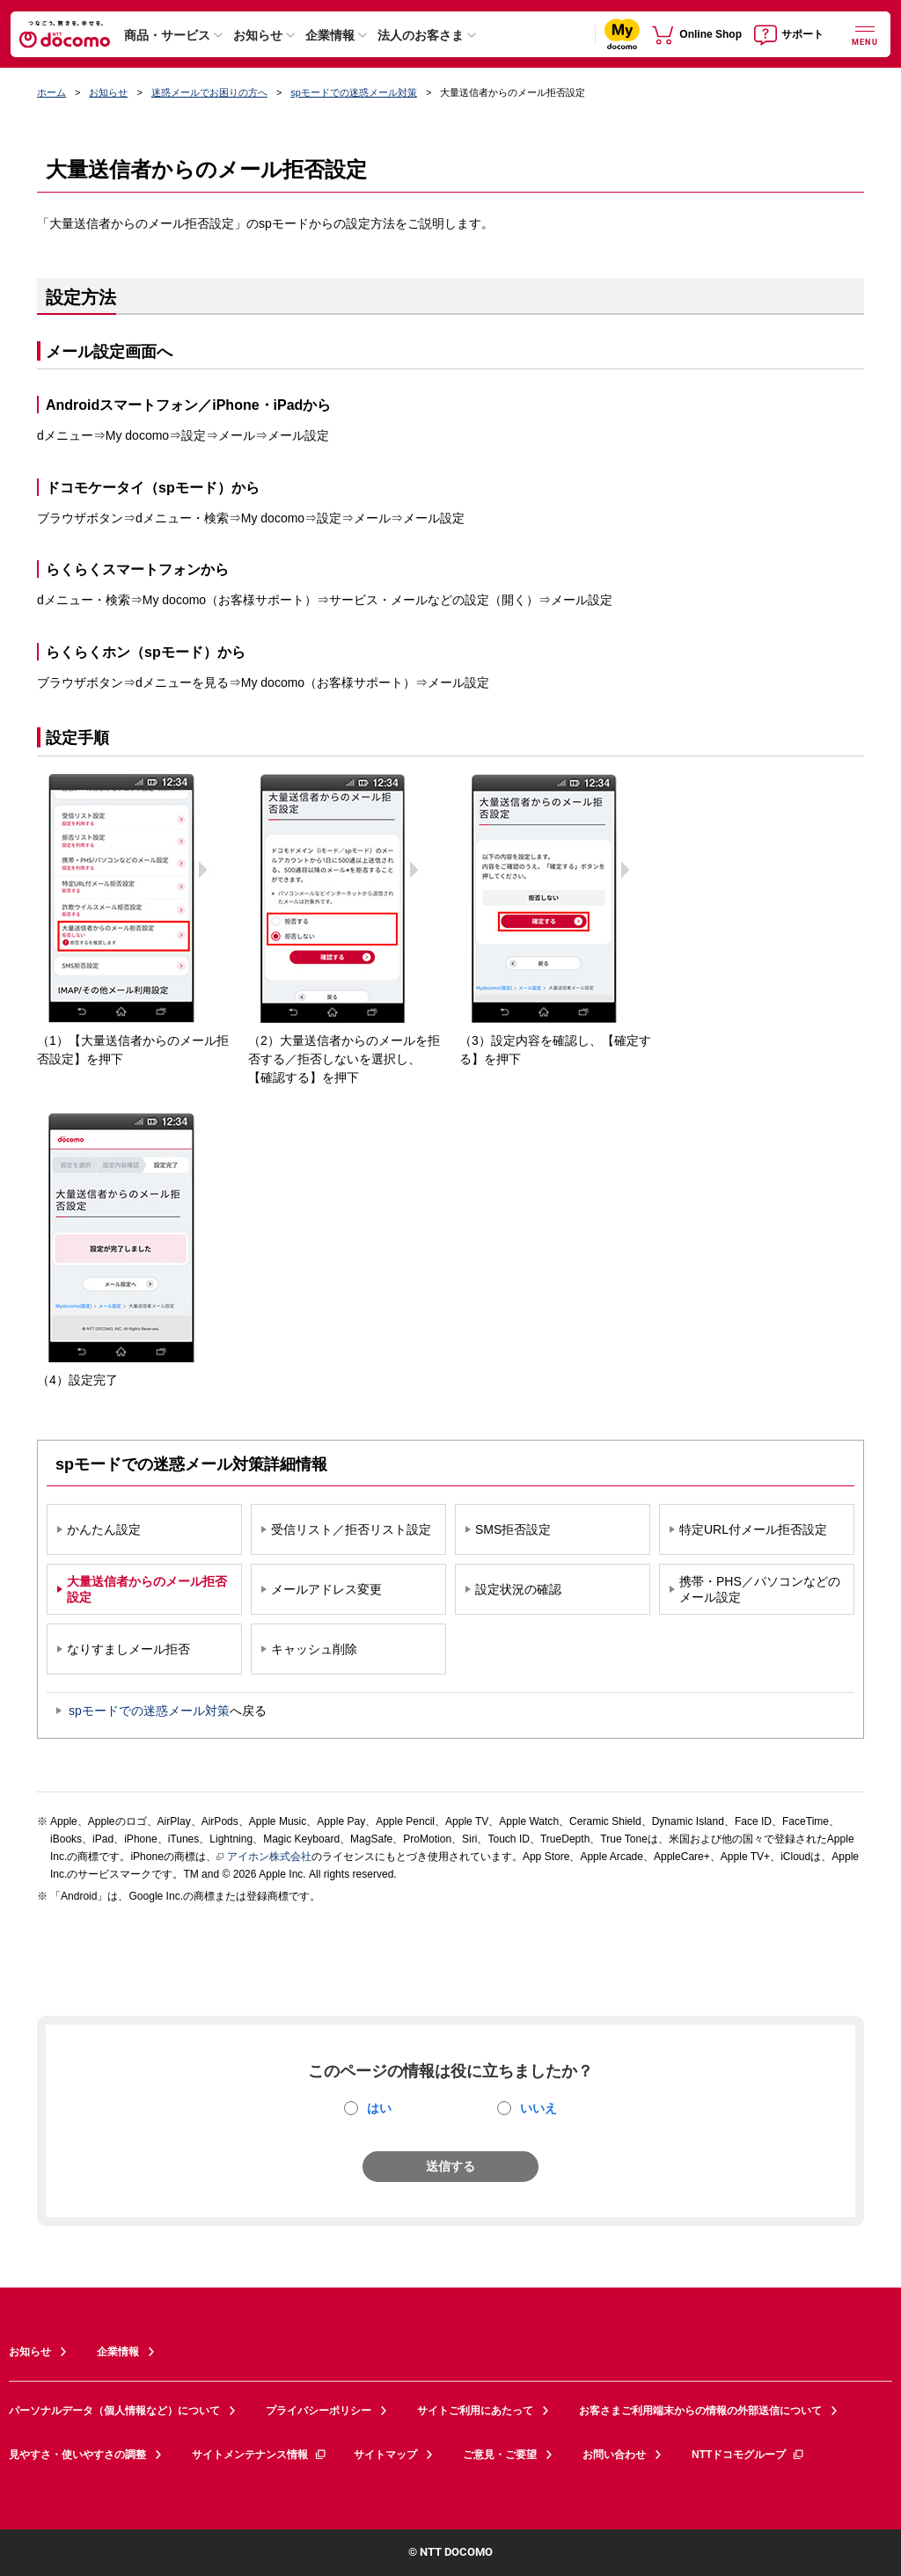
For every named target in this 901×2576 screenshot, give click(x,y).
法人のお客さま (420, 35)
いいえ (538, 2108)
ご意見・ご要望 (500, 2454)
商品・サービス (167, 35)
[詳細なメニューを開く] (865, 33)
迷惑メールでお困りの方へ (209, 92)
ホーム (51, 92)
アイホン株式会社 (263, 1857)
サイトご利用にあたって (475, 2411)
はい (379, 2108)
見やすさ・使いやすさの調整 (77, 2454)
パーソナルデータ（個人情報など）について (114, 2411)
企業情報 (330, 35)
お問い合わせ (614, 2454)
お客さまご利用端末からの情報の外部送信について (700, 2411)
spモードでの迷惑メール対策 (353, 92)
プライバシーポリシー (318, 2411)
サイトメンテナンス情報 (259, 2455)
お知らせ (257, 35)
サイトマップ (385, 2454)
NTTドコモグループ (748, 2455)
